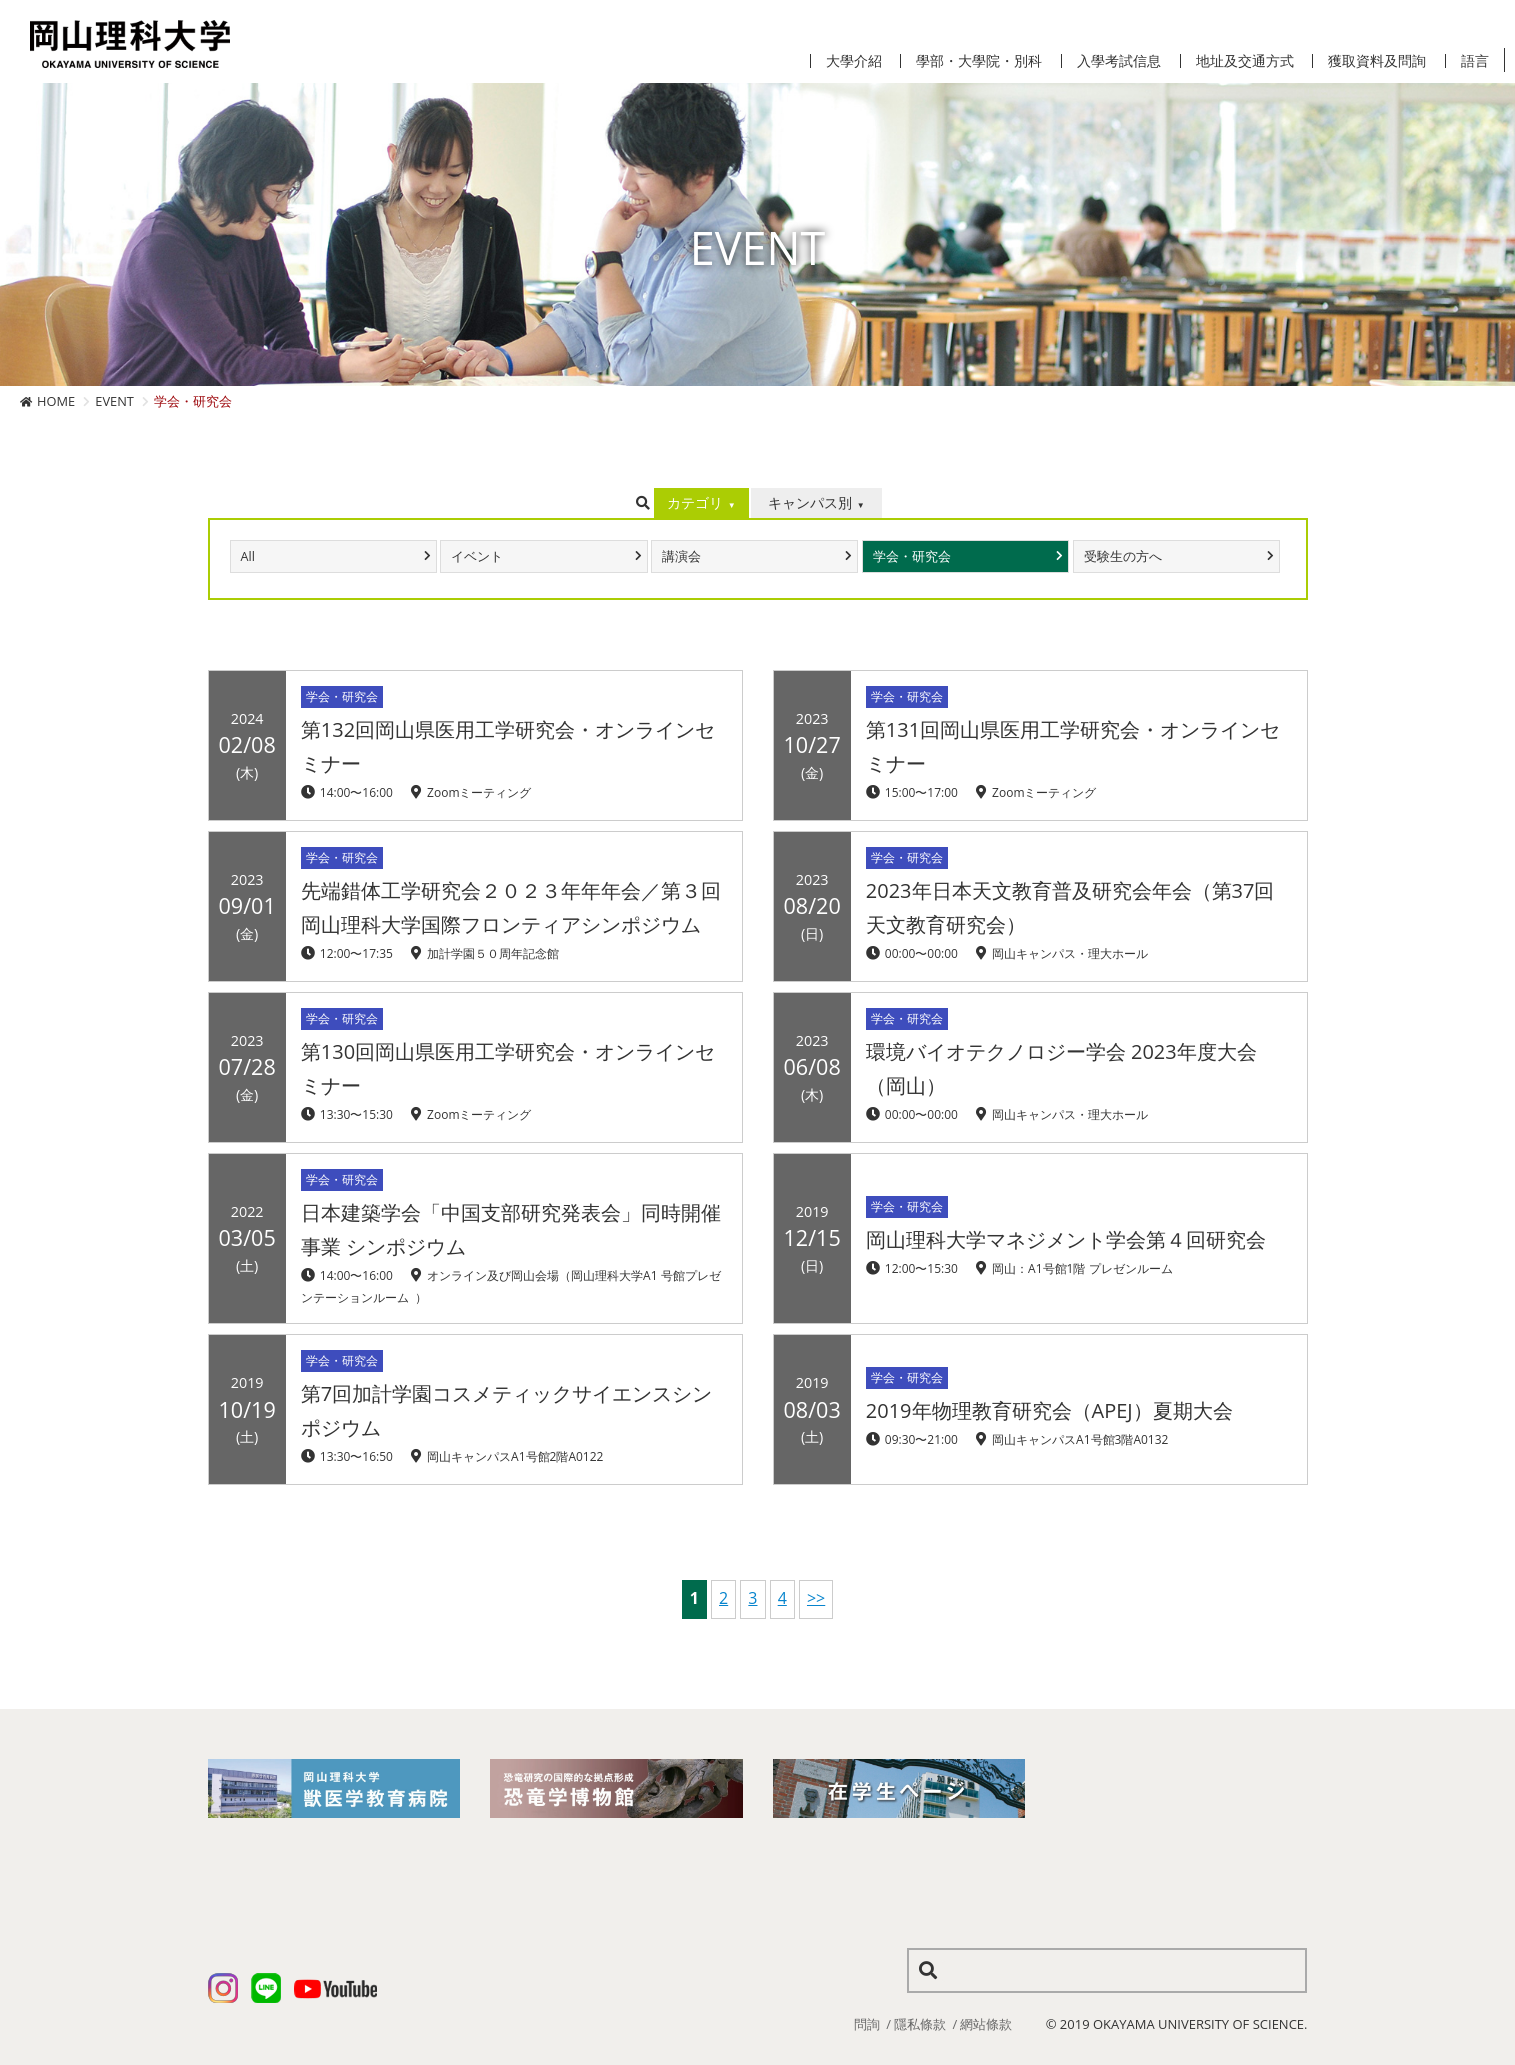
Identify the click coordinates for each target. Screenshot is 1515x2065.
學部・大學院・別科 (979, 61)
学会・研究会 (912, 556)
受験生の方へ (1123, 556)
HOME (56, 401)
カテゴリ (695, 502)
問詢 (867, 2024)
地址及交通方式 (1245, 61)
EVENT (114, 401)
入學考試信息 (1119, 61)
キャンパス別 (810, 502)
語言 (1475, 61)
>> (816, 1598)
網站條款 (986, 2024)
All (248, 556)
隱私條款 (920, 2024)
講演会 (681, 556)
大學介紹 (854, 61)
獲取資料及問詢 (1377, 61)
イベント (477, 556)
